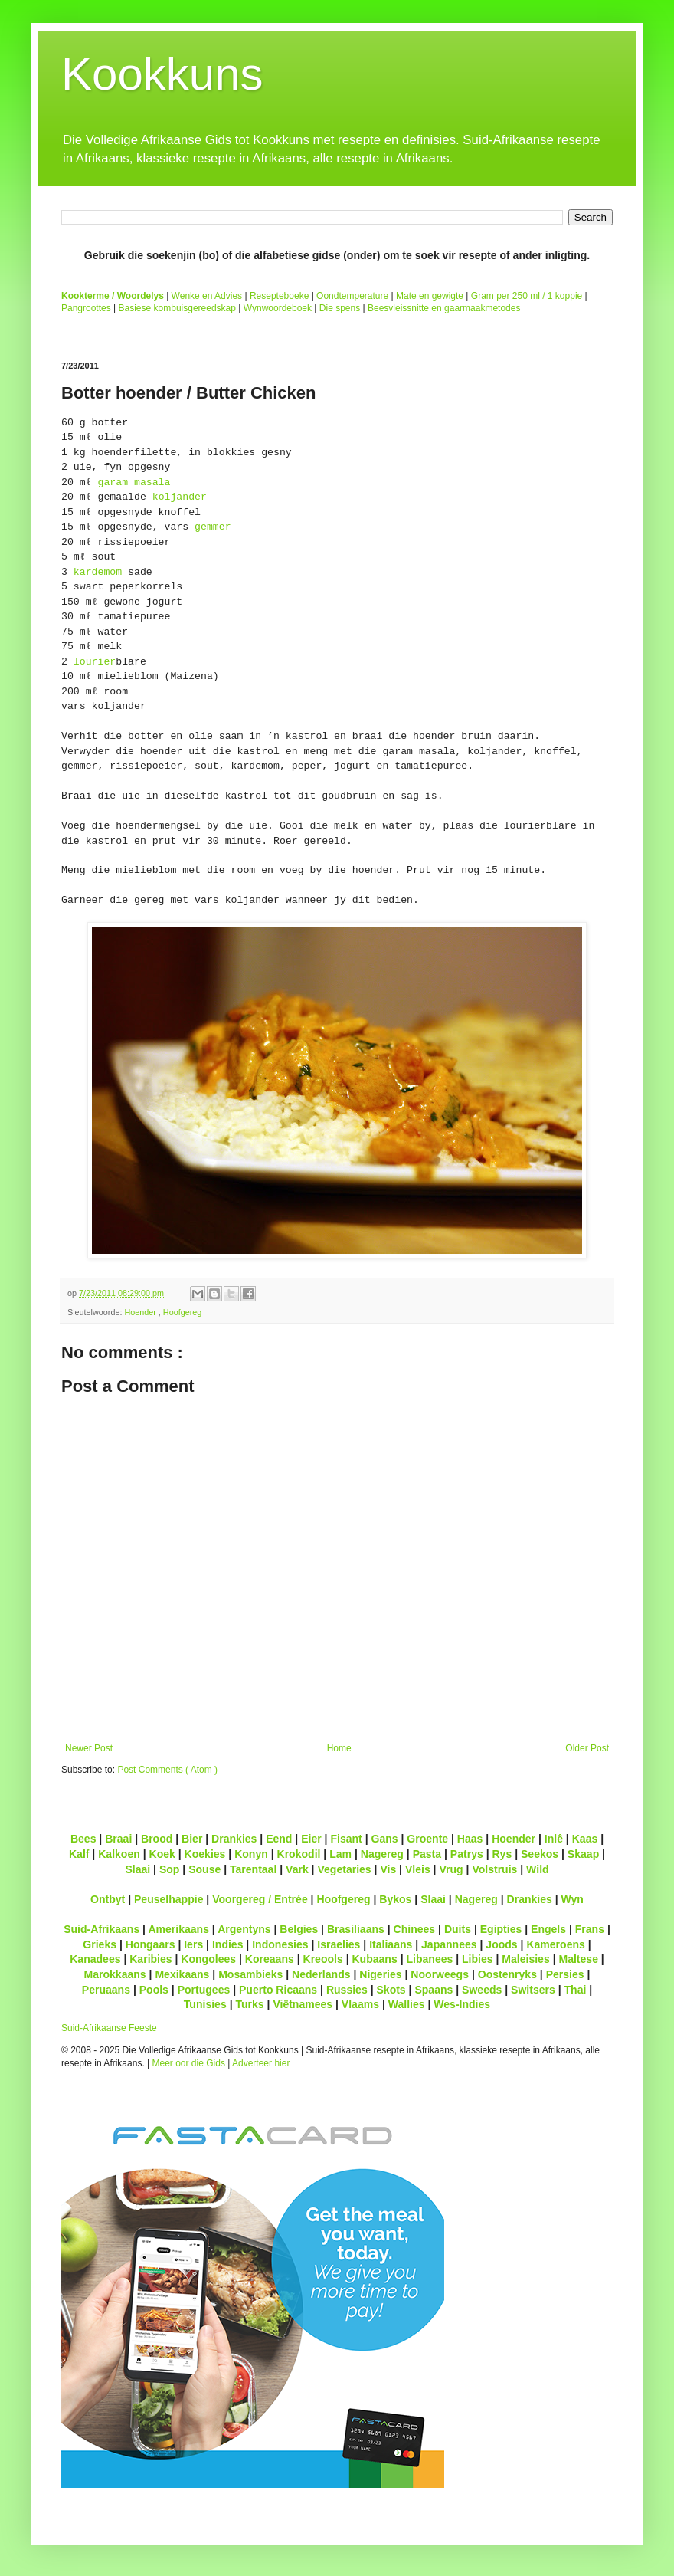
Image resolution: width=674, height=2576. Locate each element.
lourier (95, 662)
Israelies (338, 1944)
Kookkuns (162, 74)
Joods (501, 1944)
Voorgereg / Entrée (260, 1899)
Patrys (466, 1854)
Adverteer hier (261, 2063)
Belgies (299, 1929)
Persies (565, 1974)
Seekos (539, 1854)
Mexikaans (182, 1974)
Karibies (150, 1959)
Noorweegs (440, 1974)
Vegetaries (344, 1869)
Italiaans (390, 1944)
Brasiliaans (355, 1929)
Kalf (79, 1854)
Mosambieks (250, 1974)
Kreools (323, 1959)
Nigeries (380, 1974)
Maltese (577, 1959)
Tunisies (205, 2004)
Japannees (449, 1944)
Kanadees (95, 1959)
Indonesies (280, 1944)
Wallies (406, 2004)
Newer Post (89, 1748)
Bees (83, 1839)
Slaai (137, 1869)
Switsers (533, 1990)
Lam (340, 1854)
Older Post (587, 1748)
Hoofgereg (182, 1312)
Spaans (433, 1990)
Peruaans (106, 1990)
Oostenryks (507, 1974)
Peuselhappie (168, 1899)
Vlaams (360, 2004)
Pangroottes (86, 308)
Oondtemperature (352, 295)
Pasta (427, 1854)
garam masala (133, 482)
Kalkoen (119, 1854)
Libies (477, 1959)
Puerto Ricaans (278, 1990)
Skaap (583, 1854)
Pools (153, 1990)
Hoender (141, 1312)
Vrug (451, 1869)
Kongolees (208, 1959)
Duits (457, 1929)
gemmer (213, 527)
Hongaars (150, 1944)
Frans (589, 1929)
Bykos (395, 1899)
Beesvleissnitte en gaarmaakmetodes (444, 308)
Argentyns (244, 1929)
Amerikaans (178, 1929)
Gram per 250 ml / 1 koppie (526, 295)
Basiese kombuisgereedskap (177, 308)
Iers (193, 1944)
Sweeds (482, 1990)
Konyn (251, 1854)
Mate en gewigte (429, 295)
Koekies (205, 1854)
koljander (179, 497)
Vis (388, 1869)
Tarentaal (253, 1869)
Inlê (554, 1839)
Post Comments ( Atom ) (167, 1769)
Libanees (429, 1959)
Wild (537, 1869)
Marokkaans (115, 1974)
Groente (427, 1839)
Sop (169, 1869)
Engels (548, 1929)
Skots (390, 1990)
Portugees (204, 1990)
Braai (118, 1839)
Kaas (585, 1839)
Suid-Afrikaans (101, 1929)
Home (339, 1748)
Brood (156, 1839)
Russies (347, 1990)
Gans (384, 1839)
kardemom (98, 572)
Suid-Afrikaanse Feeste (109, 2028)
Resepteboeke (279, 295)
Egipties (501, 1929)
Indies (228, 1944)
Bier (192, 1839)
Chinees (415, 1929)
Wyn (572, 1899)
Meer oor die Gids (188, 2063)
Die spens (339, 308)
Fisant (346, 1839)
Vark (297, 1869)
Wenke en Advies (207, 295)
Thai (575, 1990)
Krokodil (299, 1854)
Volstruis (494, 1869)
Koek (162, 1854)
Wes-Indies (462, 2004)
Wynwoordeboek (278, 308)
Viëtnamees (302, 2004)
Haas (470, 1839)
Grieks (99, 1944)
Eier (311, 1839)
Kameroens (555, 1944)
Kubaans (374, 1959)
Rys (502, 1854)
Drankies (234, 1839)
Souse (204, 1869)
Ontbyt (107, 1899)
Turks (249, 2004)
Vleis (417, 1869)
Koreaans (269, 1959)
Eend (279, 1839)
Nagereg (382, 1854)
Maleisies (525, 1959)
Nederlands (321, 1974)
